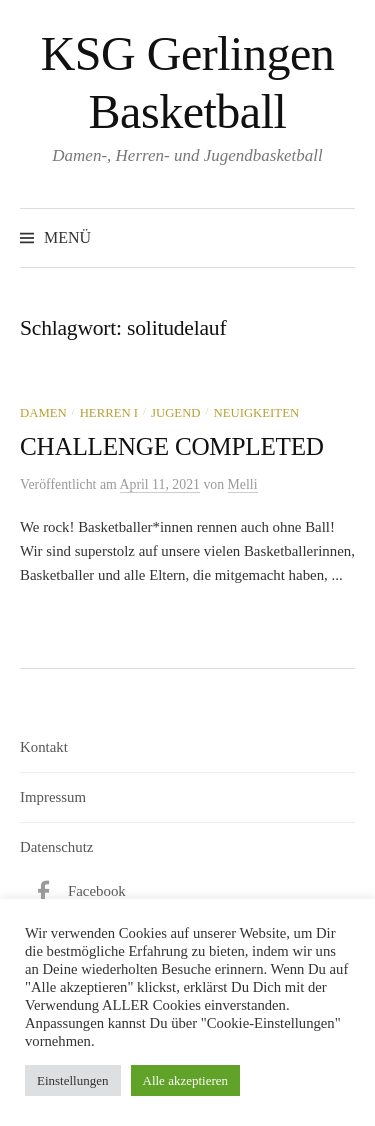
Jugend (176, 413)
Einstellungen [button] (73, 1080)
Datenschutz (56, 847)
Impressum (53, 797)
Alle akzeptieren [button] (186, 1080)
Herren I (109, 413)
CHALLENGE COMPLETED (172, 446)
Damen (43, 413)
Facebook (97, 891)
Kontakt (44, 747)
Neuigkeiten (256, 413)
